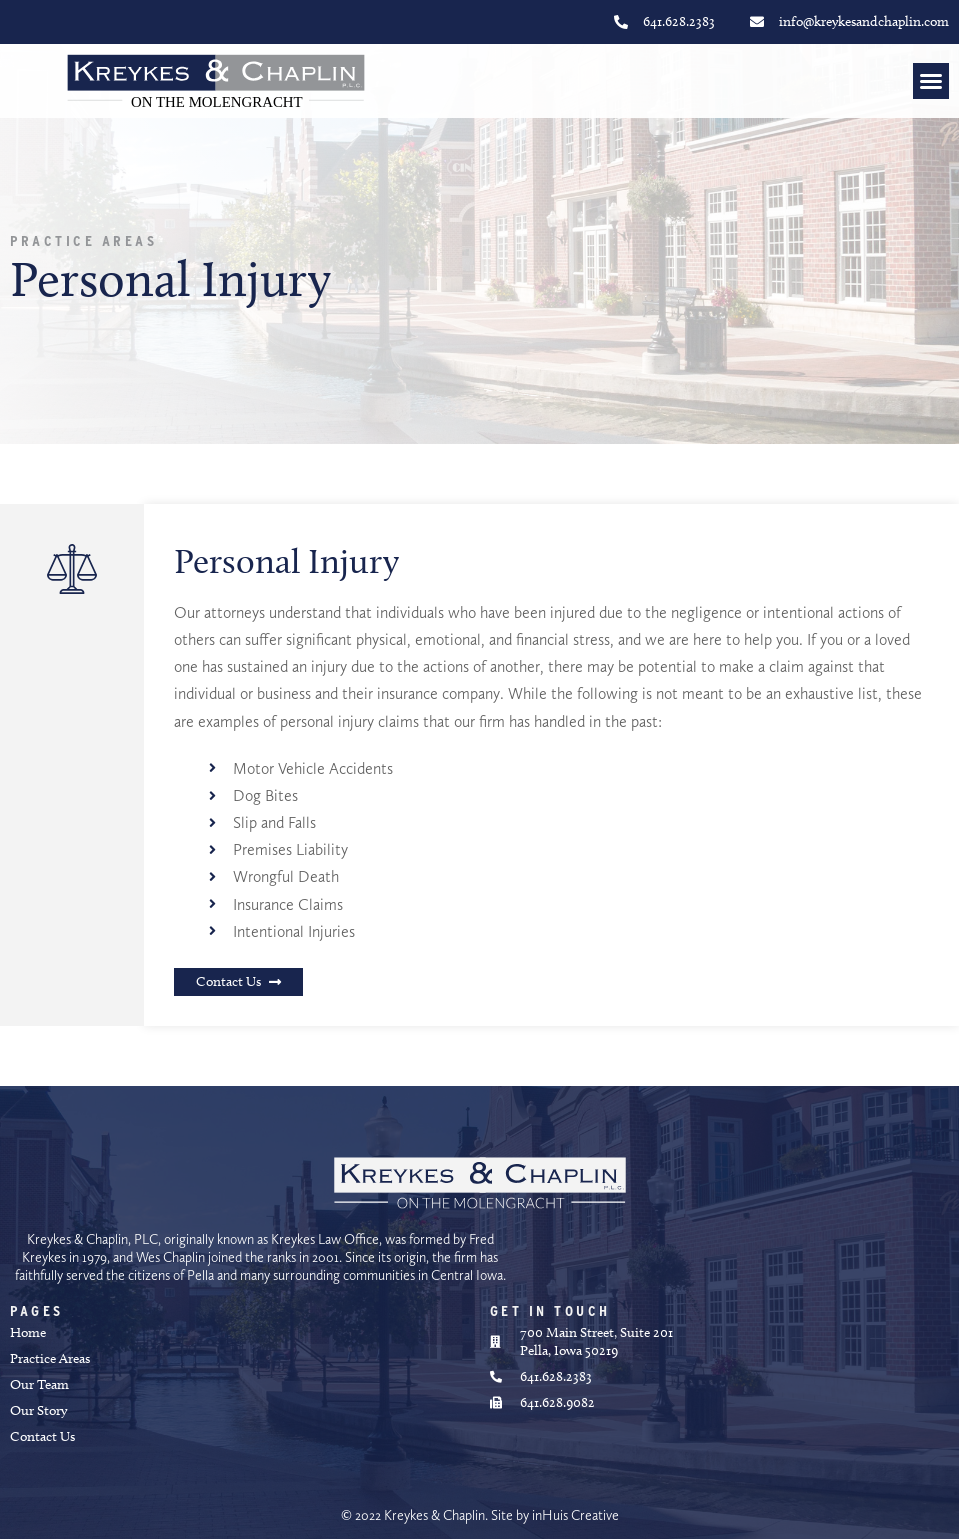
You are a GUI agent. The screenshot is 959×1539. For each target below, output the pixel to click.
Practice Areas (83, 241)
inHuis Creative (575, 1515)
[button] (931, 81)
